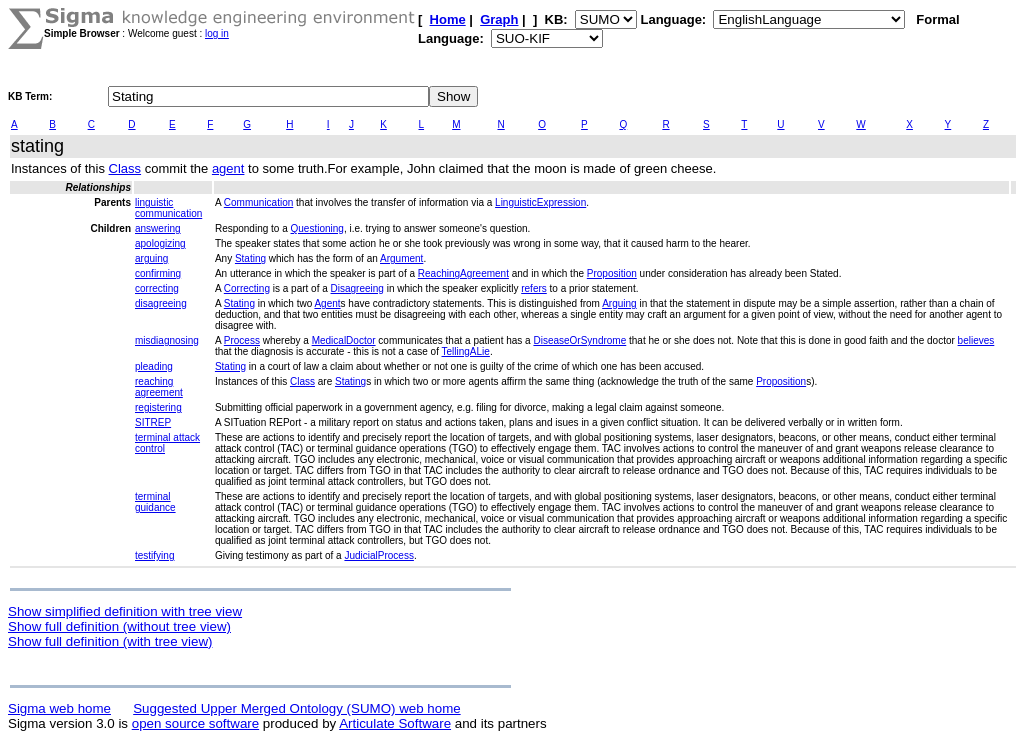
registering (158, 407)
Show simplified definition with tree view (125, 611)
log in (217, 33)
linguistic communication (168, 208)
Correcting (247, 288)
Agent (327, 303)
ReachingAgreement (463, 273)
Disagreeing (357, 288)
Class (125, 168)
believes (976, 340)
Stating (250, 258)
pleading (154, 366)
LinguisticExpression (540, 202)
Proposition (612, 273)
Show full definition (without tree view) (119, 626)
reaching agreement (159, 387)
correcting (157, 288)
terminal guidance (155, 502)
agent (228, 168)
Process (242, 340)
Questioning (317, 228)
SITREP (153, 422)
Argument (401, 258)
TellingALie (466, 351)
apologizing (160, 243)
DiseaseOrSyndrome (579, 340)
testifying (154, 555)
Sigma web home (59, 708)
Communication (258, 202)
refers (534, 288)
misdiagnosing (167, 340)
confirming (158, 273)
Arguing (619, 303)
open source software (195, 723)
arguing (151, 258)
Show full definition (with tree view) (110, 641)
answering (158, 228)
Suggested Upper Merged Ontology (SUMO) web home (296, 708)
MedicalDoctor (344, 340)
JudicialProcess (378, 555)
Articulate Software (395, 723)
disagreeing (161, 303)
